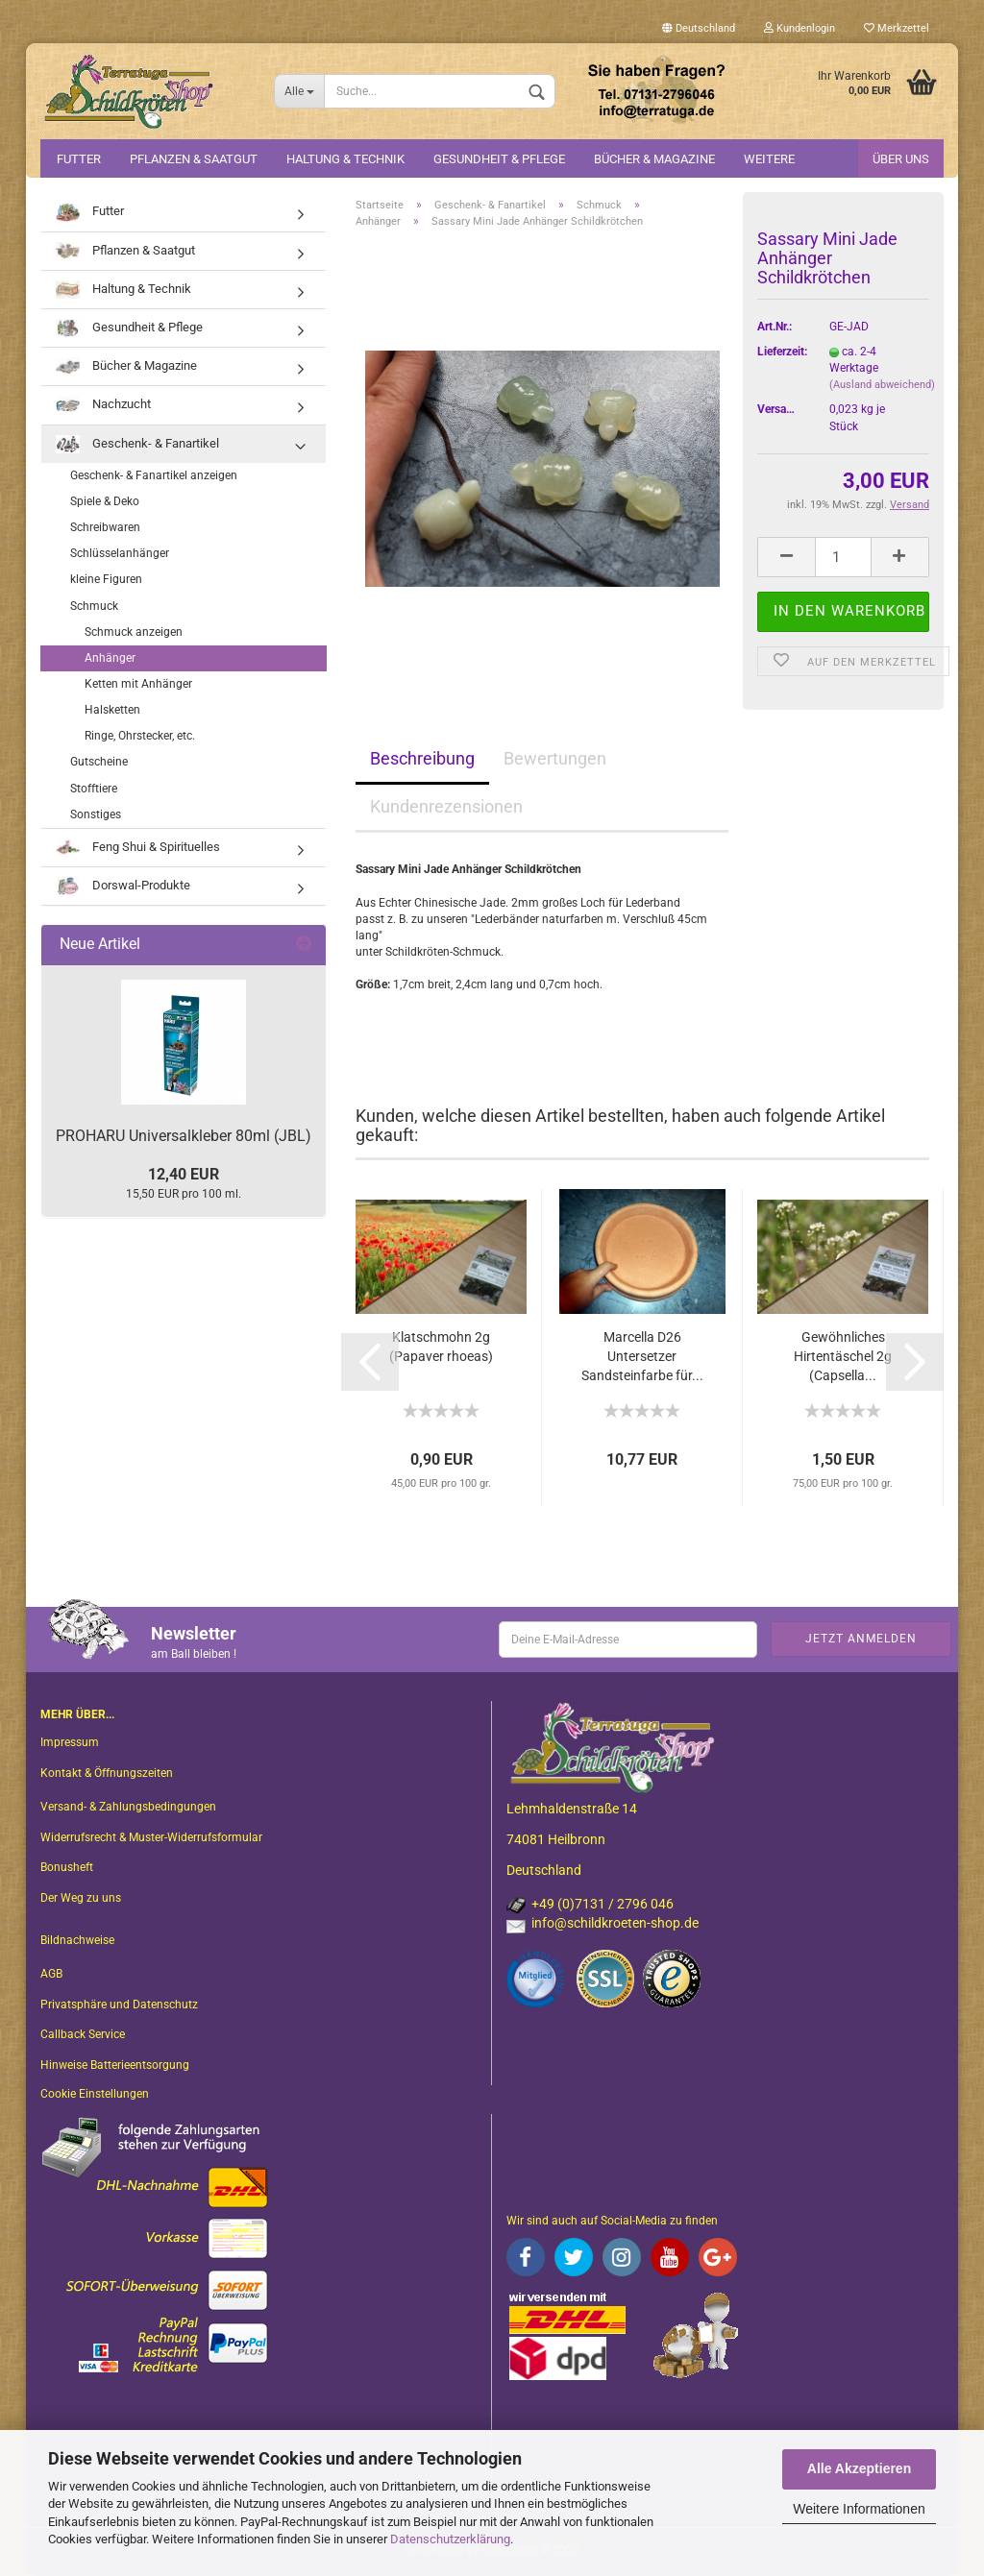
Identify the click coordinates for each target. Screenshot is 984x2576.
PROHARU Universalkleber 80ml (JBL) (183, 1136)
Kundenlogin (799, 28)
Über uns (901, 159)
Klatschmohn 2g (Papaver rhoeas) (441, 1346)
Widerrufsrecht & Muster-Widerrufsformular (151, 1837)
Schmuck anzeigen (134, 632)
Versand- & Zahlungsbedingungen (128, 1806)
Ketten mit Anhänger (138, 684)
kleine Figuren (106, 579)
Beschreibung (422, 758)
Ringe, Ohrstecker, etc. (140, 735)
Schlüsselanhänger (119, 553)
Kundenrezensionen (446, 806)
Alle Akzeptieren (859, 2468)
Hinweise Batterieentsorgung (114, 2065)
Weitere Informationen (858, 2508)
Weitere (769, 159)
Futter (79, 159)
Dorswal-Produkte (123, 886)
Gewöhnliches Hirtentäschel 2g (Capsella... (843, 1356)
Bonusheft (66, 1867)
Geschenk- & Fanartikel (137, 444)
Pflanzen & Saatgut (194, 159)
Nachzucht (103, 405)
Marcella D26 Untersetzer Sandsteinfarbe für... (642, 1356)
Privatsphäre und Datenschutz (119, 2004)
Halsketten (112, 710)
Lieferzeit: (778, 351)
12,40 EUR (183, 1174)
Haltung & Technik (345, 159)
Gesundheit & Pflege (499, 159)
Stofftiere (93, 788)
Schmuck (94, 606)
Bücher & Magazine (654, 159)
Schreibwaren (105, 527)
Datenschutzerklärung (450, 2539)
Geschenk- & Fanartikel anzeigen (153, 475)
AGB (51, 1974)
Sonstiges (95, 814)
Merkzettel (896, 28)
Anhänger (110, 658)
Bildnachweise (77, 1940)
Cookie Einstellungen (94, 2094)
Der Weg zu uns (80, 1898)
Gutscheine (99, 761)
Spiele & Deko (104, 501)
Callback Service (82, 2034)
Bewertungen (555, 758)
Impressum (69, 1742)
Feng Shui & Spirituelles (138, 847)
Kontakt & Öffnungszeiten (106, 1773)
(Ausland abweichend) (882, 384)
